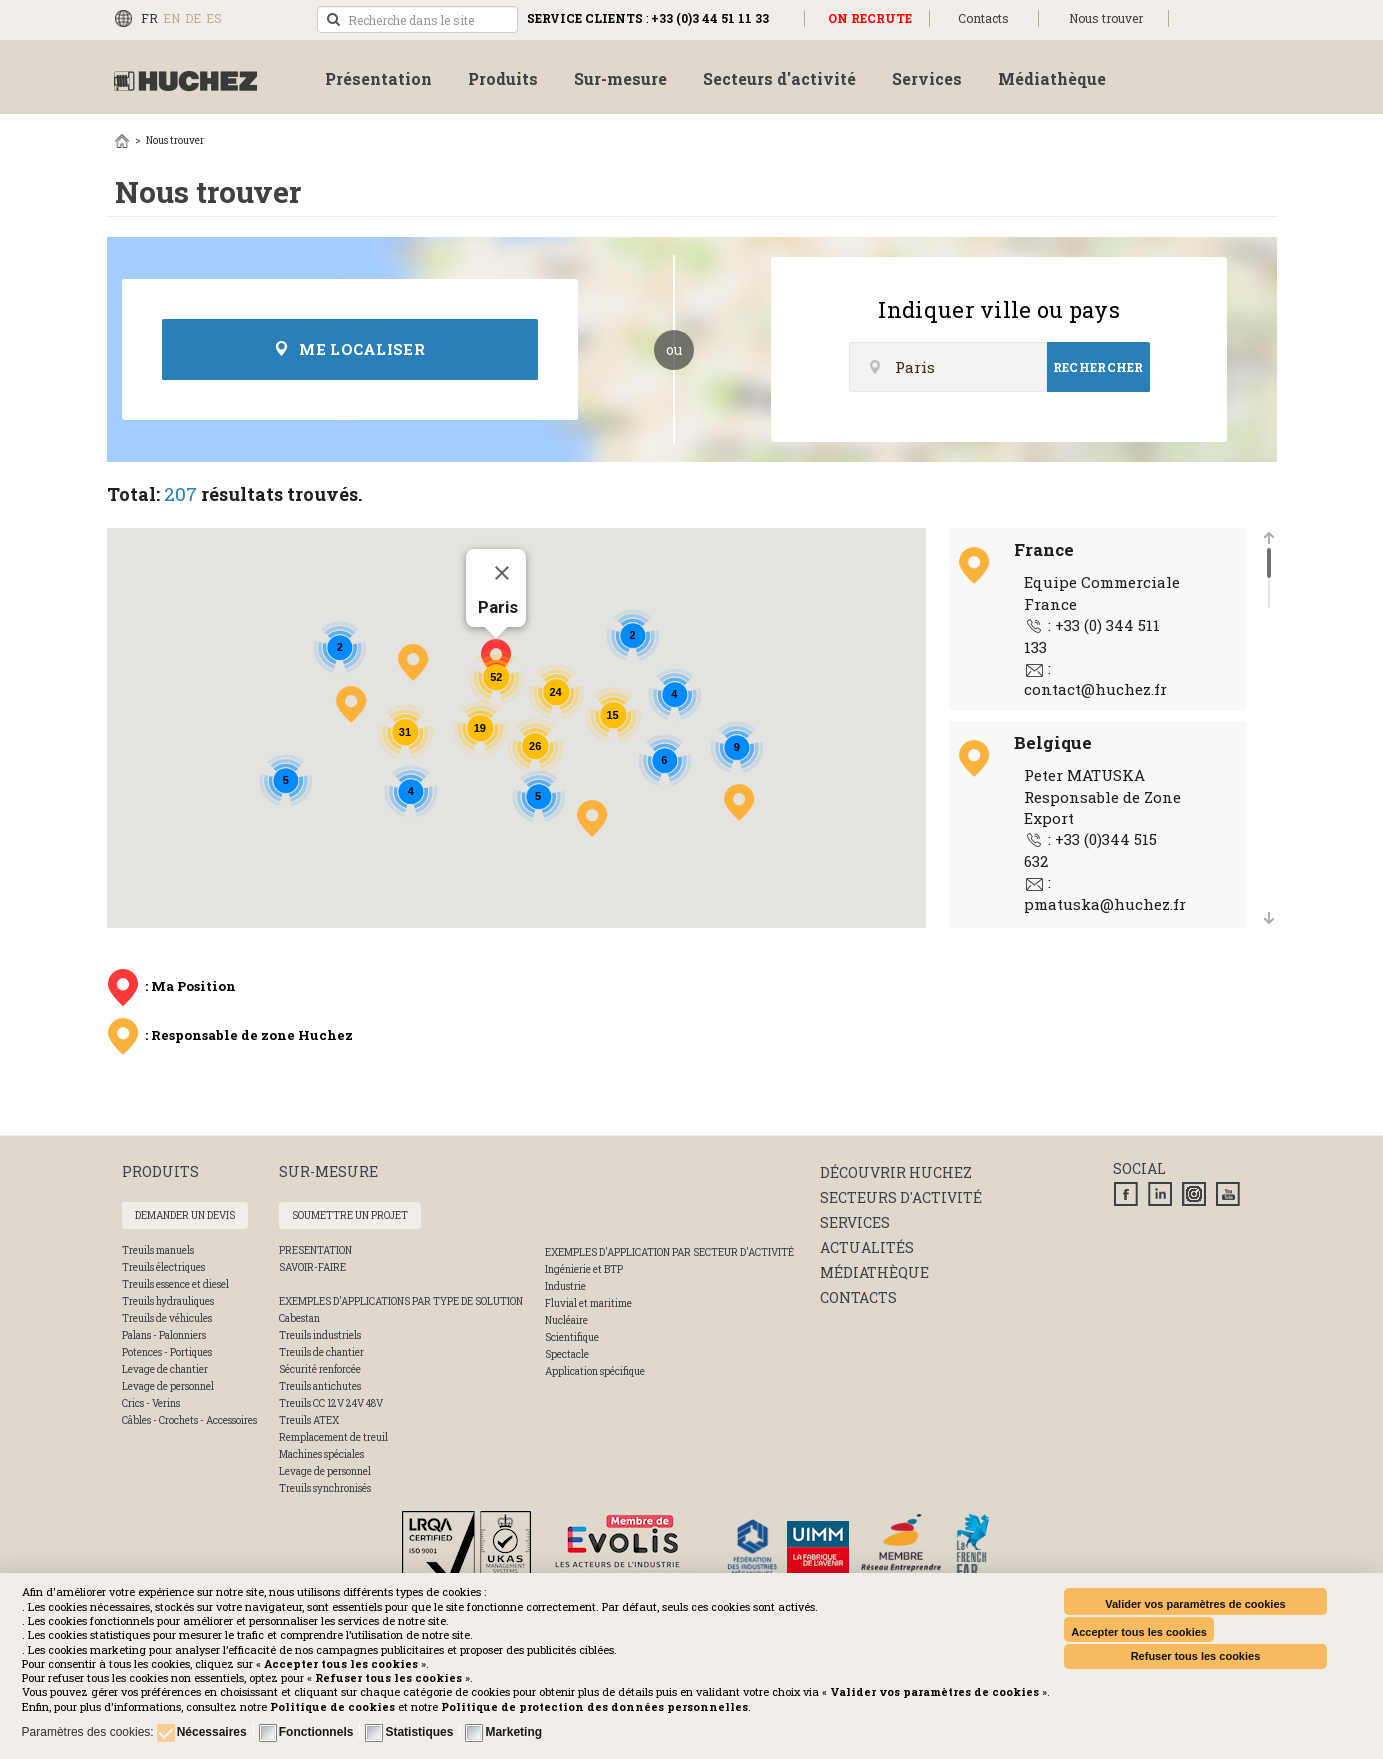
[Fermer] (502, 573)
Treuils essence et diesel (175, 1284)
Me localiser (349, 349)
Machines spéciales (321, 1454)
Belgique (1053, 742)
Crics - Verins (151, 1403)
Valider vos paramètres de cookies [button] (1195, 1604)
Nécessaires (212, 1732)
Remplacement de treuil (333, 1437)
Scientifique (572, 1337)
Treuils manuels (158, 1250)
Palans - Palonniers (164, 1335)
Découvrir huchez (896, 1172)
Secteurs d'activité (901, 1197)
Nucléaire (566, 1320)
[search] (417, 19)
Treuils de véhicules (167, 1318)
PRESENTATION (315, 1250)
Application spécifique (595, 1371)
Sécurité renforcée (320, 1369)
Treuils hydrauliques (168, 1301)
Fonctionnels (316, 1732)
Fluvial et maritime (588, 1303)
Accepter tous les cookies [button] (1139, 1632)
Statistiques (419, 1732)
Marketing (513, 1732)
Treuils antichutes (320, 1386)
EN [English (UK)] (171, 18)
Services (855, 1222)
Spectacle (567, 1354)
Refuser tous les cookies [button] (1196, 1656)
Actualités (867, 1247)
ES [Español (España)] (214, 18)
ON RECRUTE (870, 18)
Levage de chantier (165, 1369)
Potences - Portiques (167, 1352)
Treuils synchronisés (325, 1488)
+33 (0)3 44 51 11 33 (710, 18)
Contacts (983, 18)
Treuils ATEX (309, 1420)
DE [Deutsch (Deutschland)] (193, 18)
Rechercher (1098, 367)
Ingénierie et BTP (584, 1269)
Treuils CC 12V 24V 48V (331, 1403)
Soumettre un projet (350, 1215)
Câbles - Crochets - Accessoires (189, 1420)
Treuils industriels (320, 1335)
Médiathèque (874, 1272)
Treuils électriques (163, 1267)
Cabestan (299, 1318)
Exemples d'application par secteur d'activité (669, 1252)
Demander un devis (185, 1215)
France (1044, 549)
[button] (594, 1706)
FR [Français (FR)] (149, 18)
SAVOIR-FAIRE (312, 1267)
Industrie (565, 1286)
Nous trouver (1106, 18)
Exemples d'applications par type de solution (401, 1301)
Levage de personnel (168, 1386)
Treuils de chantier (321, 1352)
